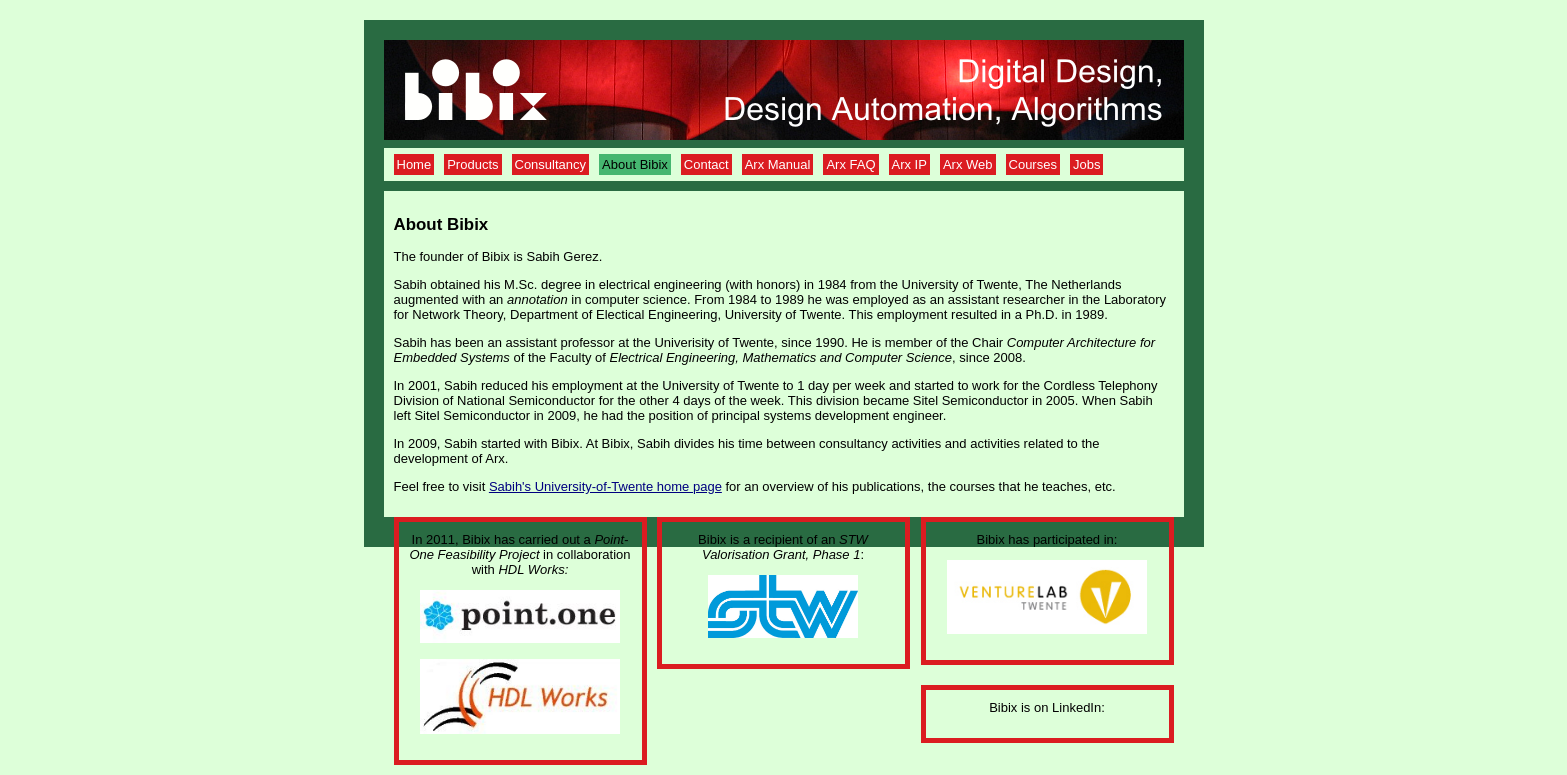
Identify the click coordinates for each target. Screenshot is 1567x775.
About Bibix (635, 164)
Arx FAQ (850, 164)
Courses (1033, 164)
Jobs (1086, 164)
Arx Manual (778, 164)
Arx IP (909, 164)
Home (414, 164)
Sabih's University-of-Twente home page (605, 486)
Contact (706, 164)
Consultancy (551, 164)
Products (472, 164)
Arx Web (968, 164)
